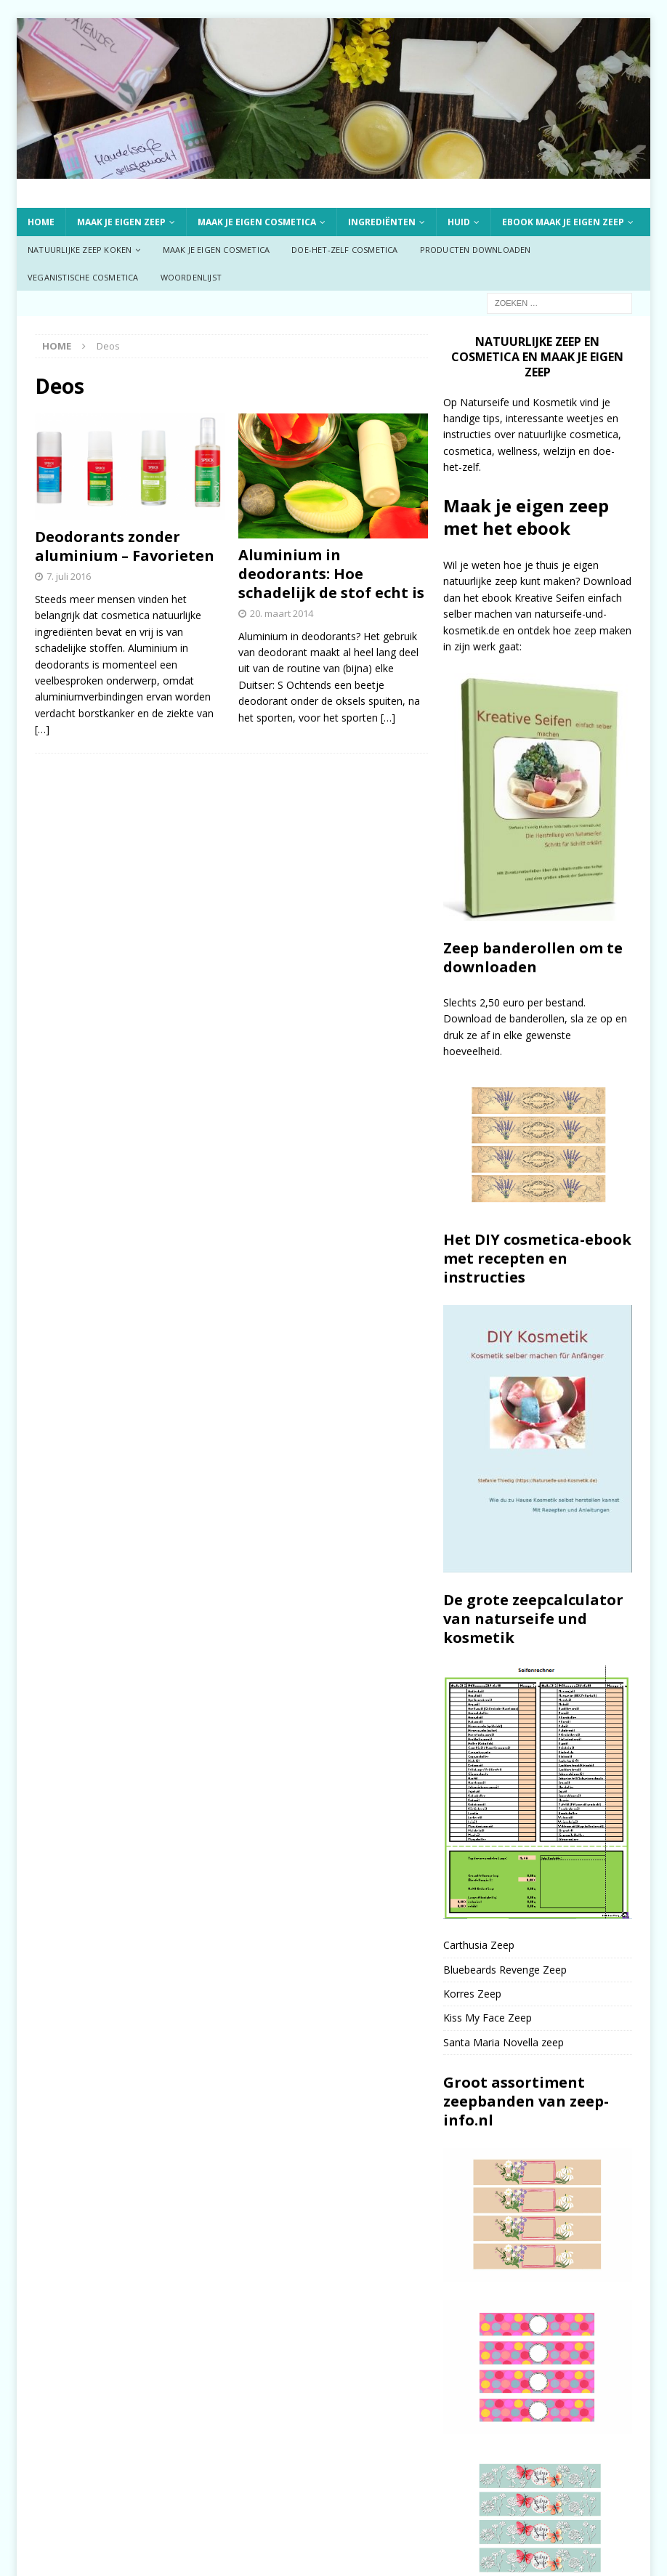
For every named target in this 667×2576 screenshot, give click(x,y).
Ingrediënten (382, 222)
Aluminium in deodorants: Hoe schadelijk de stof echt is (331, 573)
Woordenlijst (191, 277)
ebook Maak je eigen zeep (563, 222)
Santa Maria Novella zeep (503, 2042)
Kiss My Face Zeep (487, 2017)
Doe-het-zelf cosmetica (344, 249)
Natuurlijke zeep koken (80, 249)
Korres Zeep (472, 1993)
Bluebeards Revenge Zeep (505, 1970)
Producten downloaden (475, 249)
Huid (459, 222)
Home (41, 222)
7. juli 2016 (69, 576)
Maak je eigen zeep (121, 222)
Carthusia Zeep (478, 1945)
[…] (42, 729)
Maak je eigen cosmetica (257, 222)
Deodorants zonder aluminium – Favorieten (124, 546)
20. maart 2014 (281, 613)
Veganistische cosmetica (83, 277)
